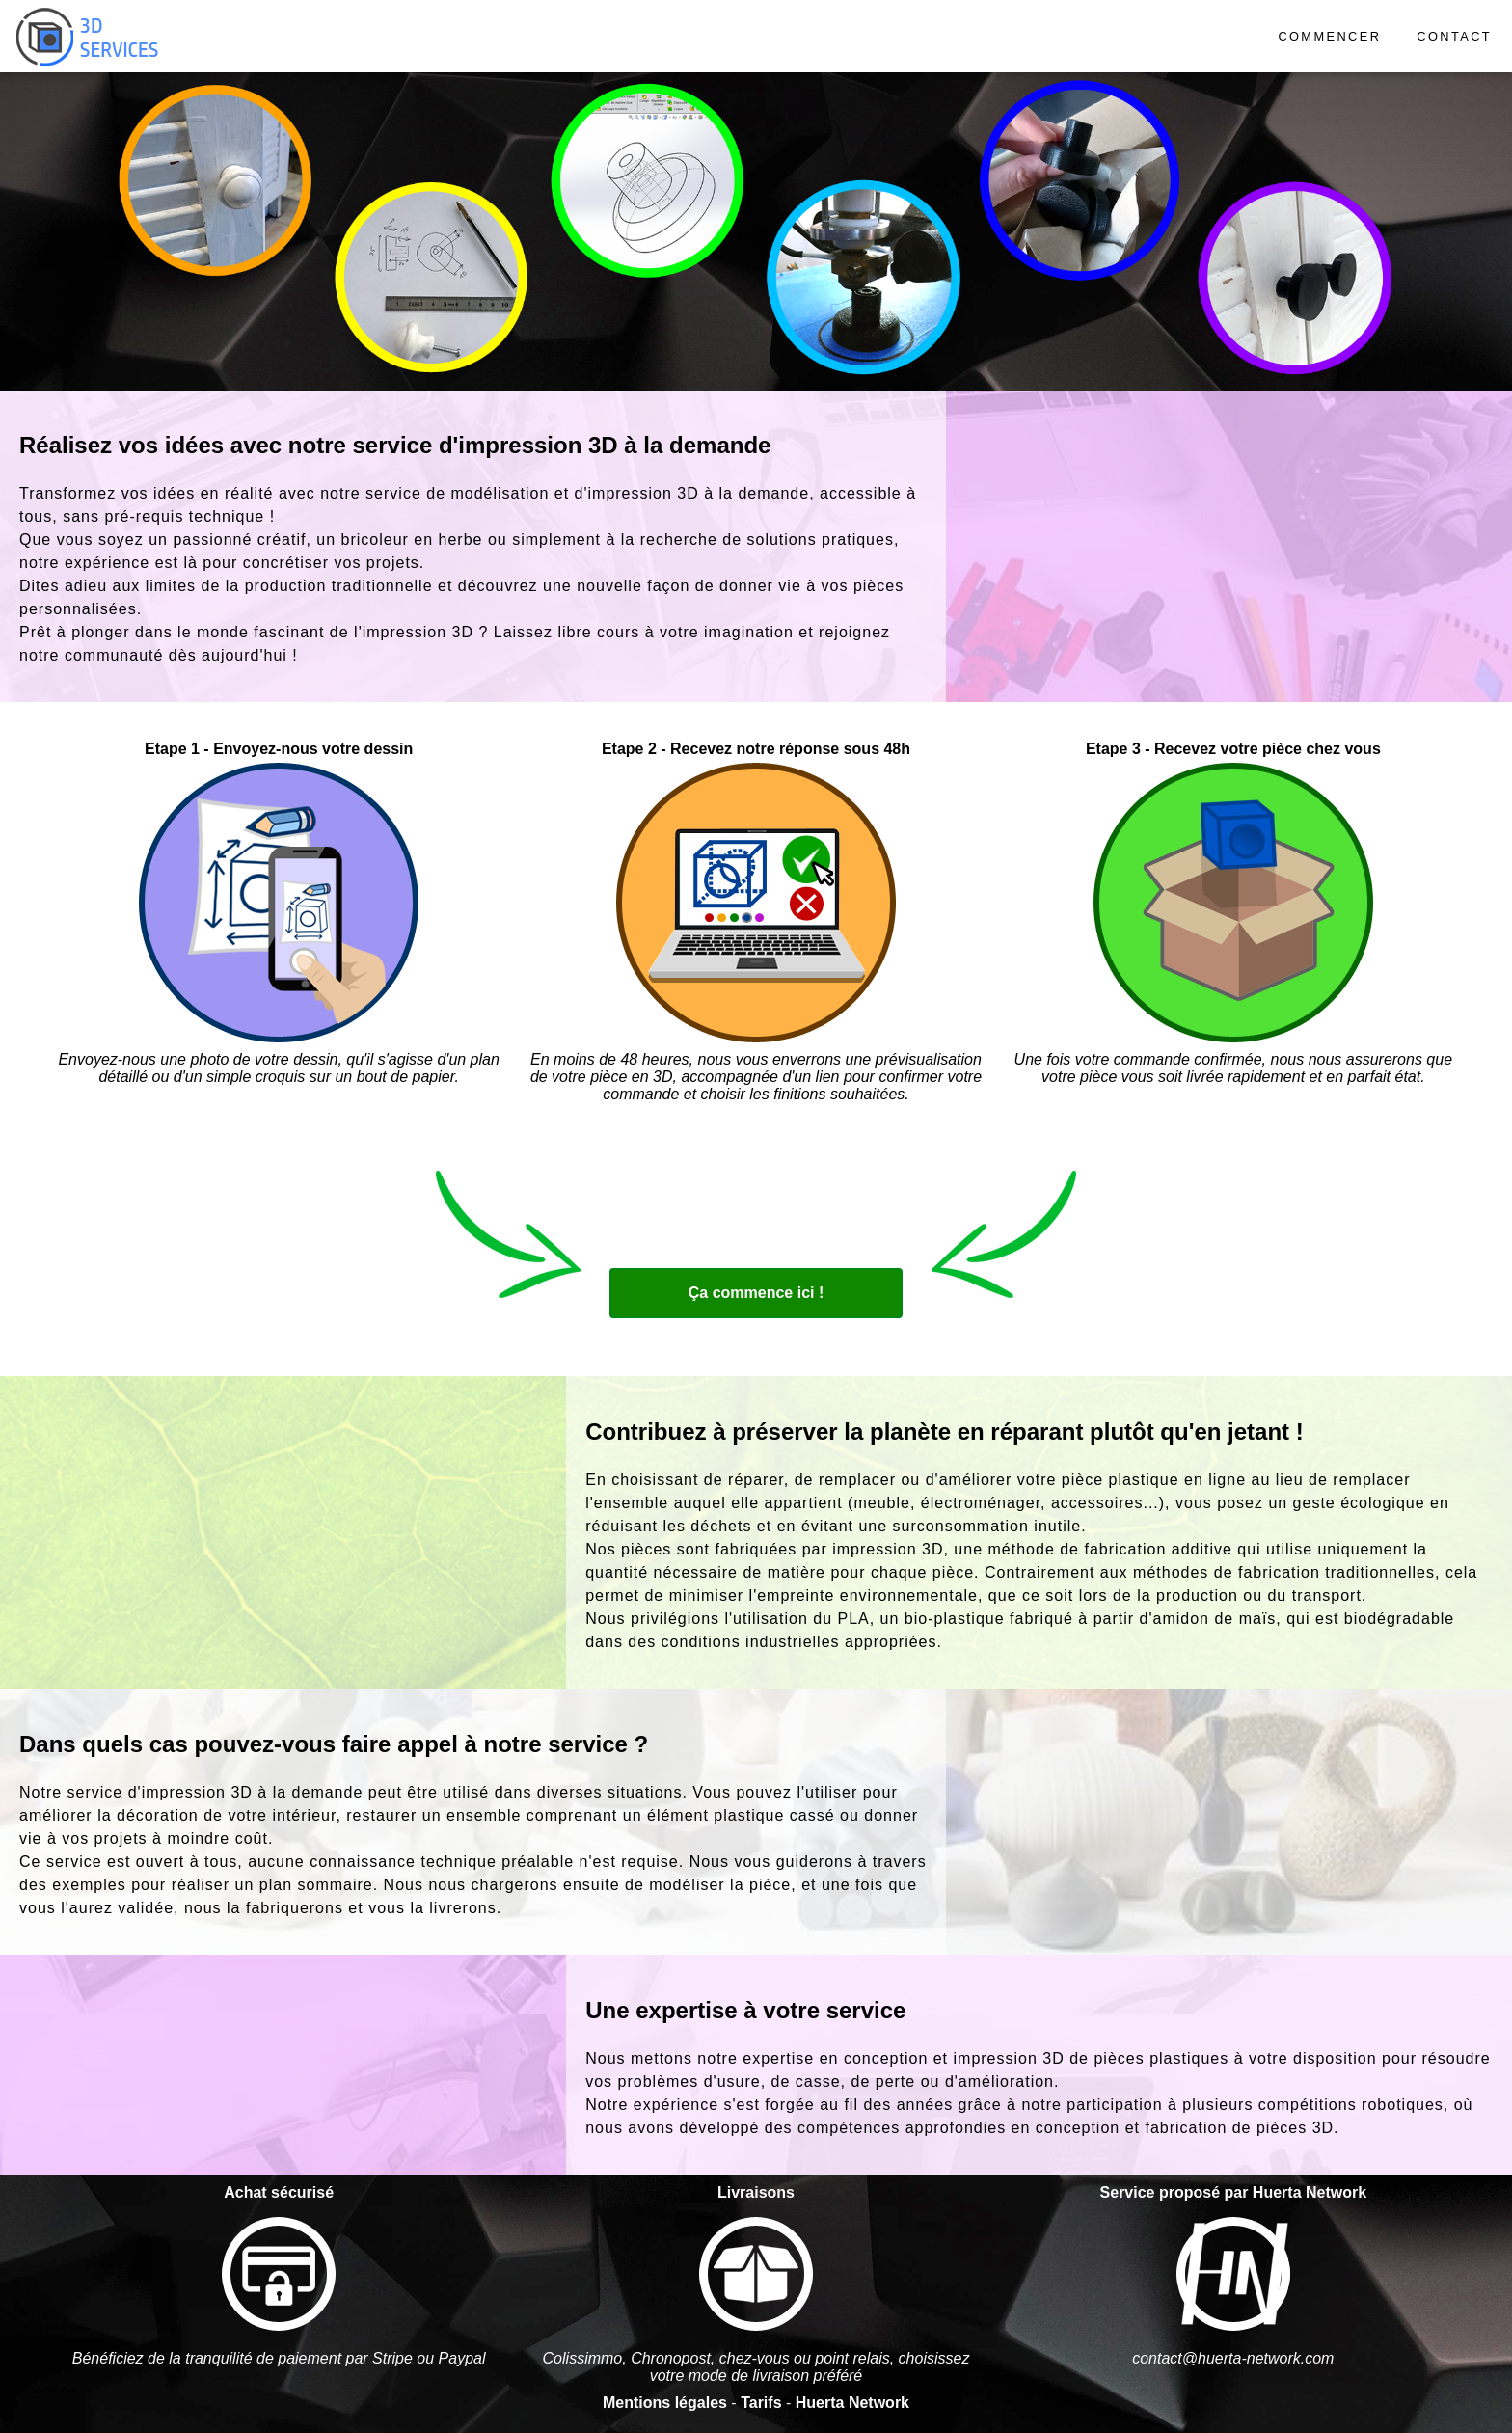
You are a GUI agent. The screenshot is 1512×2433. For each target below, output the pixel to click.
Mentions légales (665, 2402)
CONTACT (1454, 36)
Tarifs (761, 2402)
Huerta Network (852, 2402)
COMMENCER (1329, 36)
